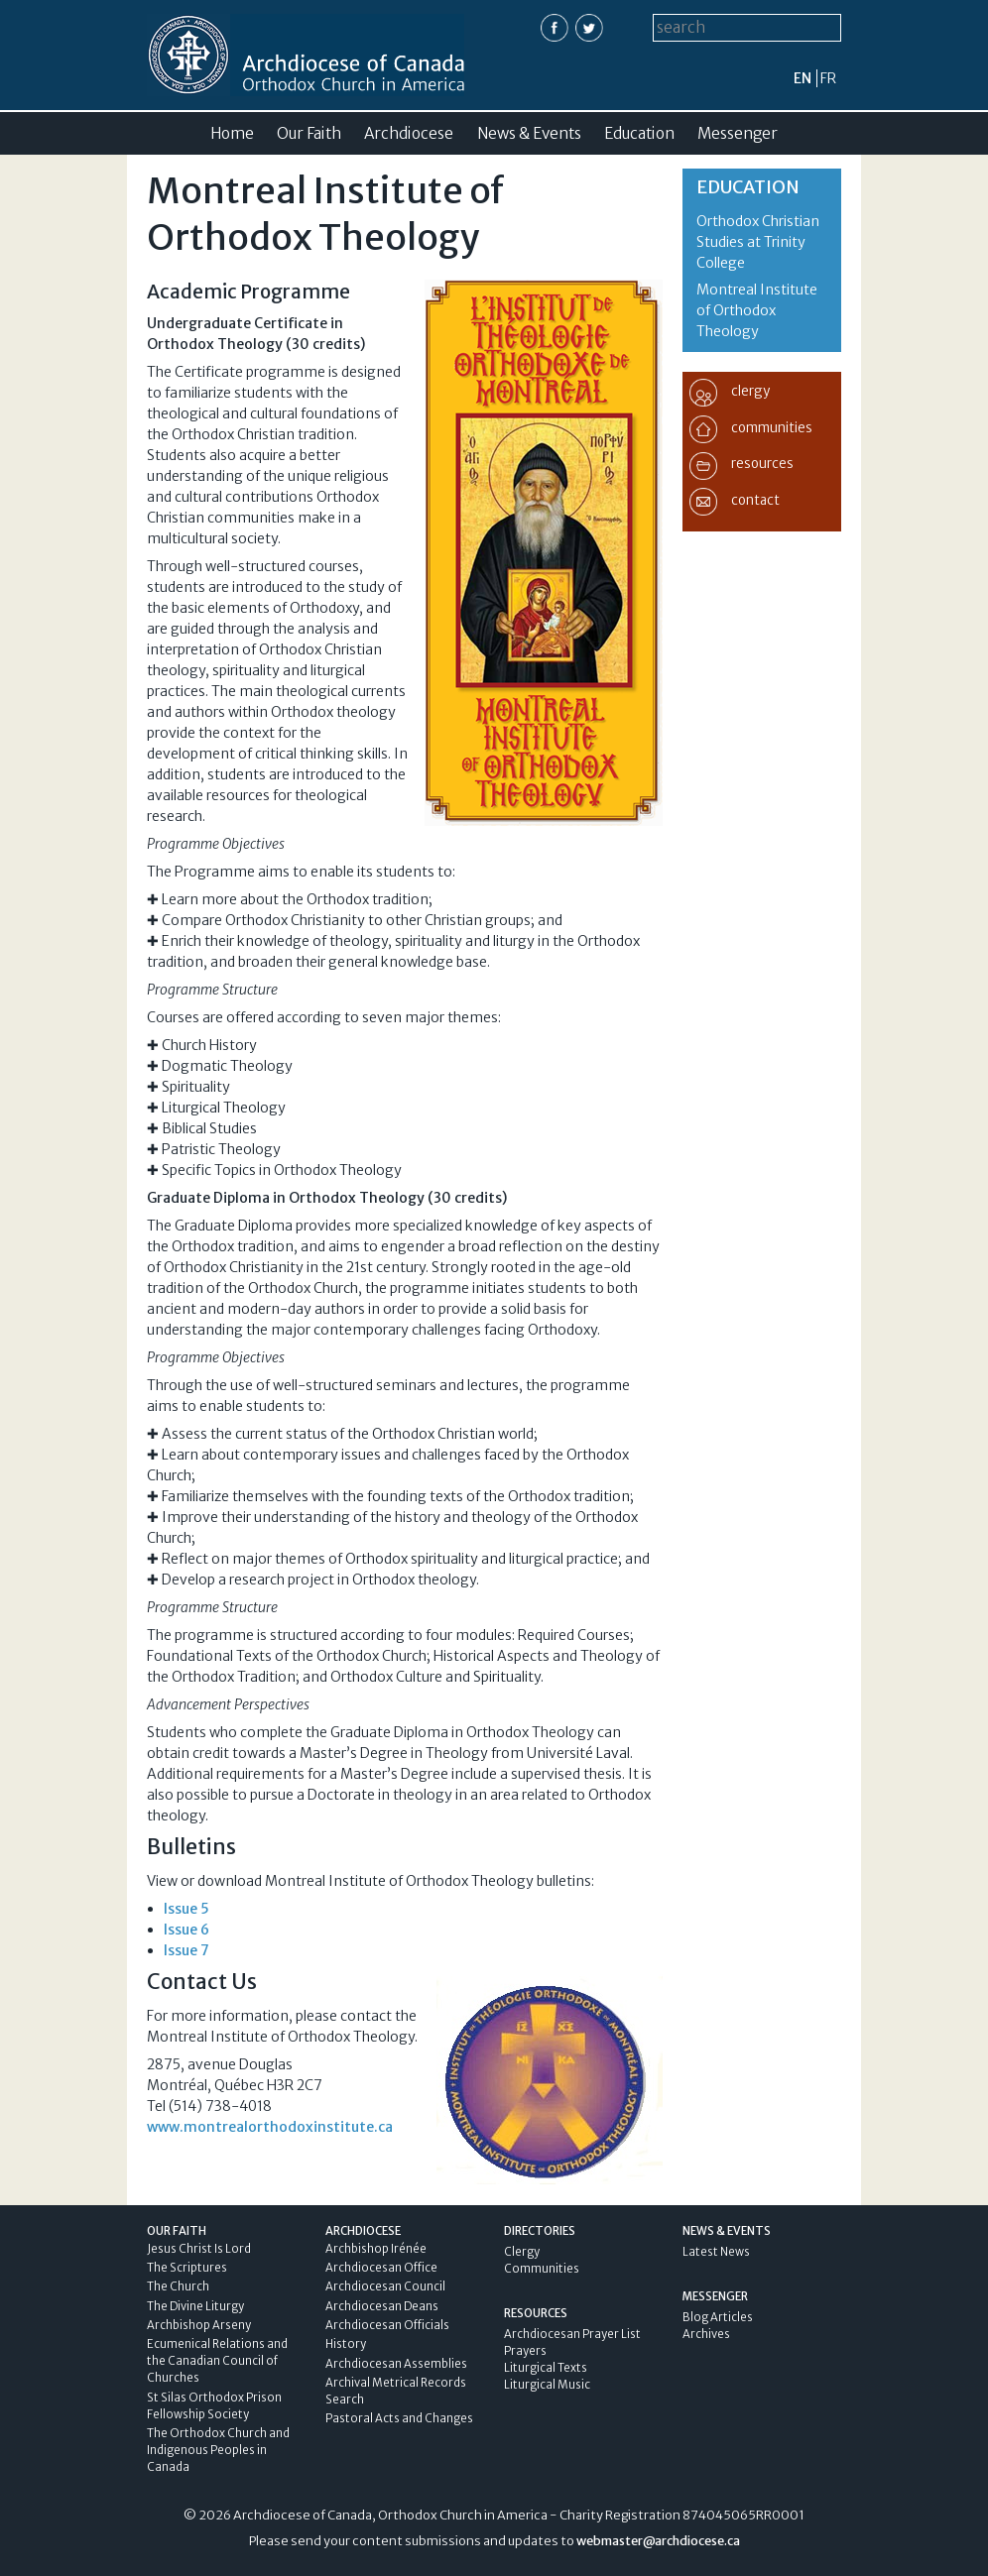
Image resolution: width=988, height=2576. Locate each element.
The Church (178, 2286)
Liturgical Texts (545, 2368)
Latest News (716, 2252)
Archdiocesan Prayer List (572, 2334)
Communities (541, 2269)
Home (232, 133)
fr (828, 78)
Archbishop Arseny (199, 2325)
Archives (706, 2334)
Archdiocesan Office (381, 2268)
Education (639, 133)
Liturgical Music (547, 2385)
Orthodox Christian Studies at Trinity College (757, 242)
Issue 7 (186, 1950)
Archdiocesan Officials (387, 2325)
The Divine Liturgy (195, 2306)
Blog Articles (717, 2317)
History (345, 2344)
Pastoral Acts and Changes (399, 2418)
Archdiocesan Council (385, 2286)
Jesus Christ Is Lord (199, 2249)
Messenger (737, 133)
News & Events (529, 133)
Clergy (522, 2252)
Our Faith (309, 133)
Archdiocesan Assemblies (396, 2364)
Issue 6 (186, 1929)
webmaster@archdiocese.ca (658, 2540)
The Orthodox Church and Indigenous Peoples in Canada (218, 2450)
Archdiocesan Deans (381, 2306)
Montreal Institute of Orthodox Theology (756, 310)
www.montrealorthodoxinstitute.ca (270, 2127)
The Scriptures (187, 2268)
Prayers (525, 2351)
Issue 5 (186, 1909)
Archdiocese (408, 133)
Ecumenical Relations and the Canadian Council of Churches (217, 2361)
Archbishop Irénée (376, 2249)
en (802, 78)
